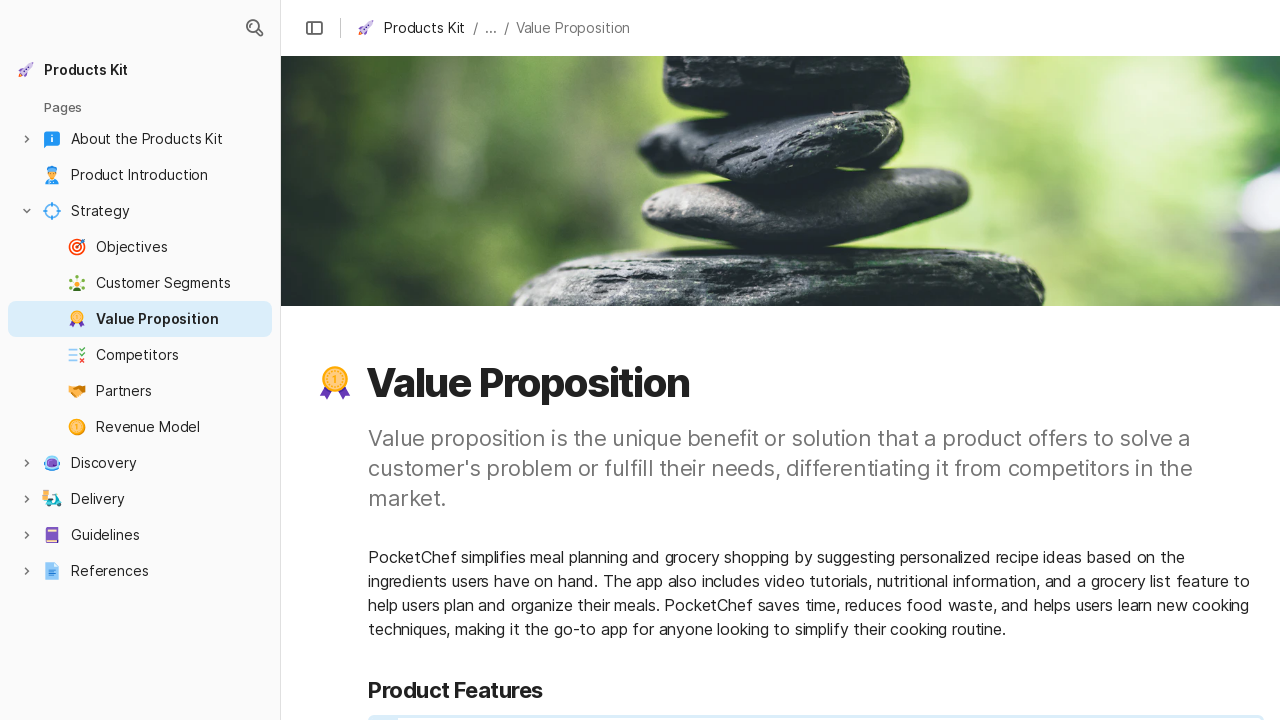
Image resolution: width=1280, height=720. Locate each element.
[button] (254, 28)
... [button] (491, 27)
